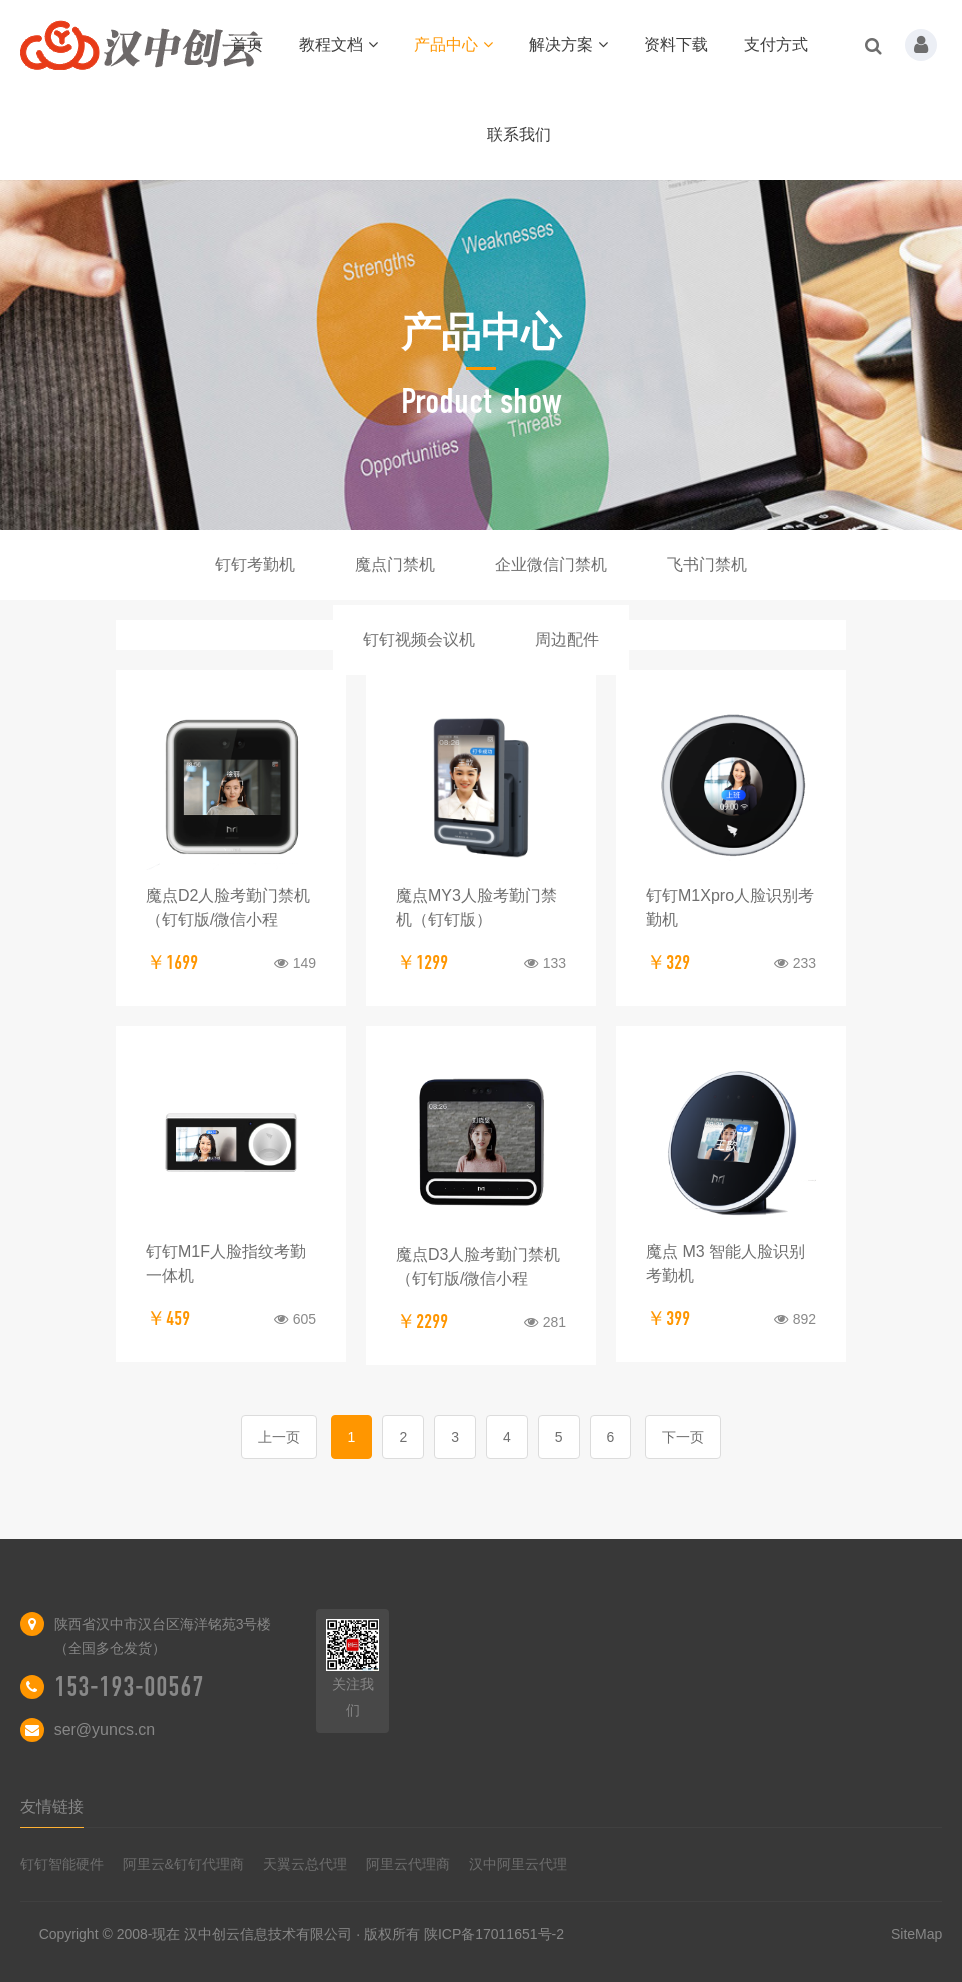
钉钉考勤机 (255, 564)
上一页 (279, 1437)
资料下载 (676, 44)
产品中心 (453, 44)
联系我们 (519, 134)
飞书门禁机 (707, 564)
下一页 (683, 1437)
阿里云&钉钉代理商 (183, 1864)
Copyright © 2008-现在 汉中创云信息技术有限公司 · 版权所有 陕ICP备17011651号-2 (301, 1934)
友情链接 (52, 1806)
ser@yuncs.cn (105, 1729)
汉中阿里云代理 (518, 1864)
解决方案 (568, 44)
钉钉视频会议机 (419, 639)
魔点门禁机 (395, 564)
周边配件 (567, 639)
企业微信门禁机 (551, 564)
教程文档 (338, 44)
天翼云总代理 (305, 1864)
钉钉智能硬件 (62, 1864)
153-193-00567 (129, 1687)
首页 (247, 44)
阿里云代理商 (408, 1864)
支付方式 (776, 44)
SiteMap (916, 1934)
